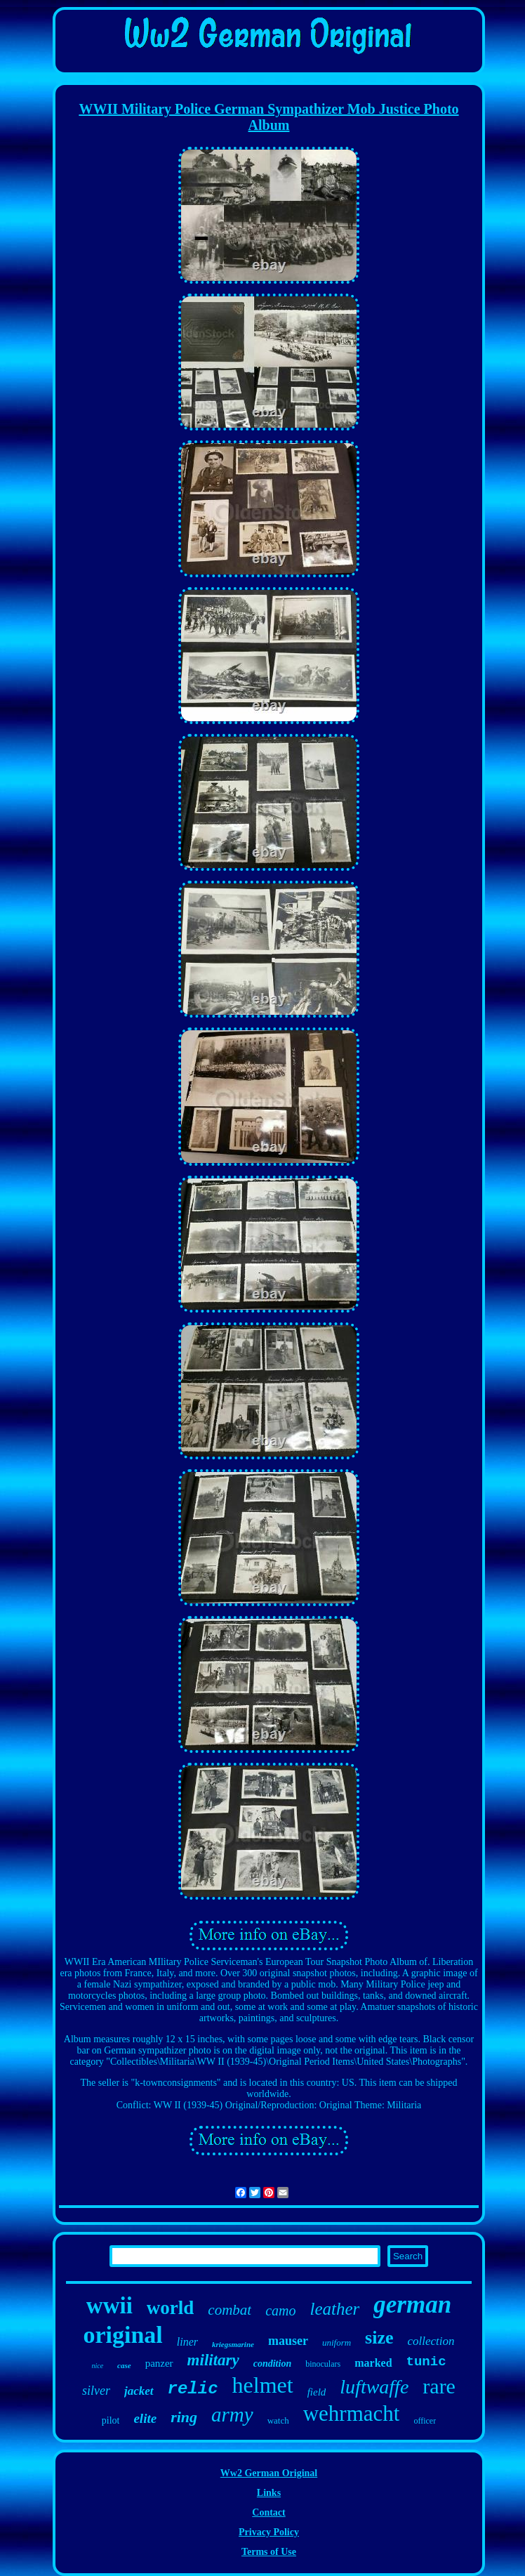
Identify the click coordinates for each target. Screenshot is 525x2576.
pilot (111, 2420)
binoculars (322, 2364)
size (379, 2337)
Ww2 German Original (268, 2473)
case (124, 2365)
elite (145, 2418)
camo (280, 2310)
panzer (159, 2363)
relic (193, 2388)
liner (187, 2342)
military (213, 2360)
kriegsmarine (233, 2344)
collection (431, 2341)
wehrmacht (351, 2413)
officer (424, 2421)
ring (184, 2417)
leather (334, 2308)
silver (96, 2391)
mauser (288, 2341)
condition (272, 2363)
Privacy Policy (269, 2532)
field (316, 2392)
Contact (268, 2512)
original (122, 2335)
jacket (139, 2391)
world (170, 2307)
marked (373, 2363)
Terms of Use (268, 2552)
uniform (336, 2342)
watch (278, 2420)
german (412, 2304)
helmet (262, 2385)
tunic (426, 2362)
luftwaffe (374, 2387)
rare (439, 2386)
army (232, 2414)
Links (269, 2493)
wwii (109, 2305)
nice (97, 2366)
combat (229, 2309)
